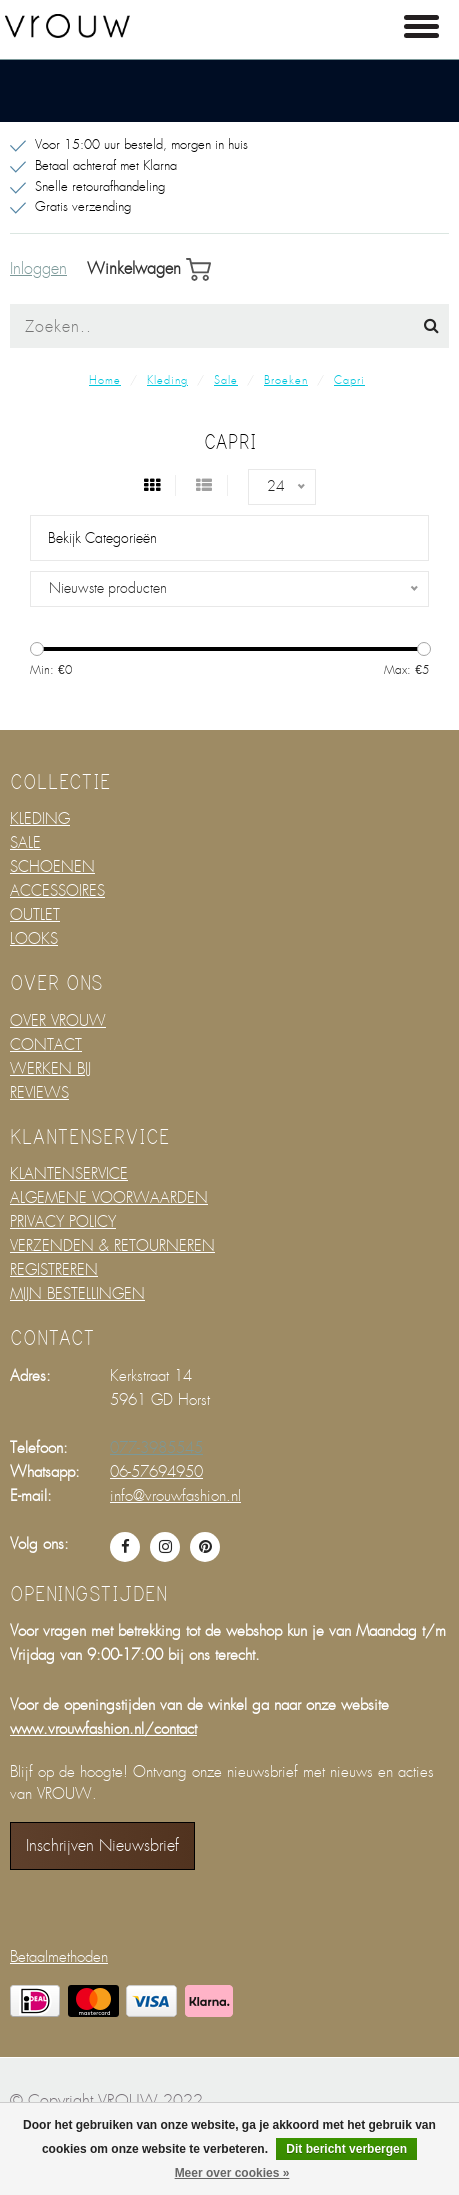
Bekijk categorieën (102, 538)
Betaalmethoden (59, 1957)
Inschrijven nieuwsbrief (102, 1845)
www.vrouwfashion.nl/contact (103, 1729)
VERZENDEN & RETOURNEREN (112, 1246)
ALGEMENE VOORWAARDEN (109, 1198)
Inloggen (38, 269)
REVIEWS (39, 1093)
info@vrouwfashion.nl (175, 1496)
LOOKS (34, 939)
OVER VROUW (58, 1021)
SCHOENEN (52, 867)
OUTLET (35, 915)
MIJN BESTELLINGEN (77, 1294)
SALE (25, 843)
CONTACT (46, 1045)
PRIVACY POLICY (63, 1222)
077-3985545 (156, 1448)
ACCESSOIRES (57, 891)
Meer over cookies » (232, 2173)
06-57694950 (156, 1472)
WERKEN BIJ (50, 1069)
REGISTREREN (54, 1270)
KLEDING (40, 819)
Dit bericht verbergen (346, 2149)
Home (105, 380)
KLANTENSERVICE (69, 1174)
